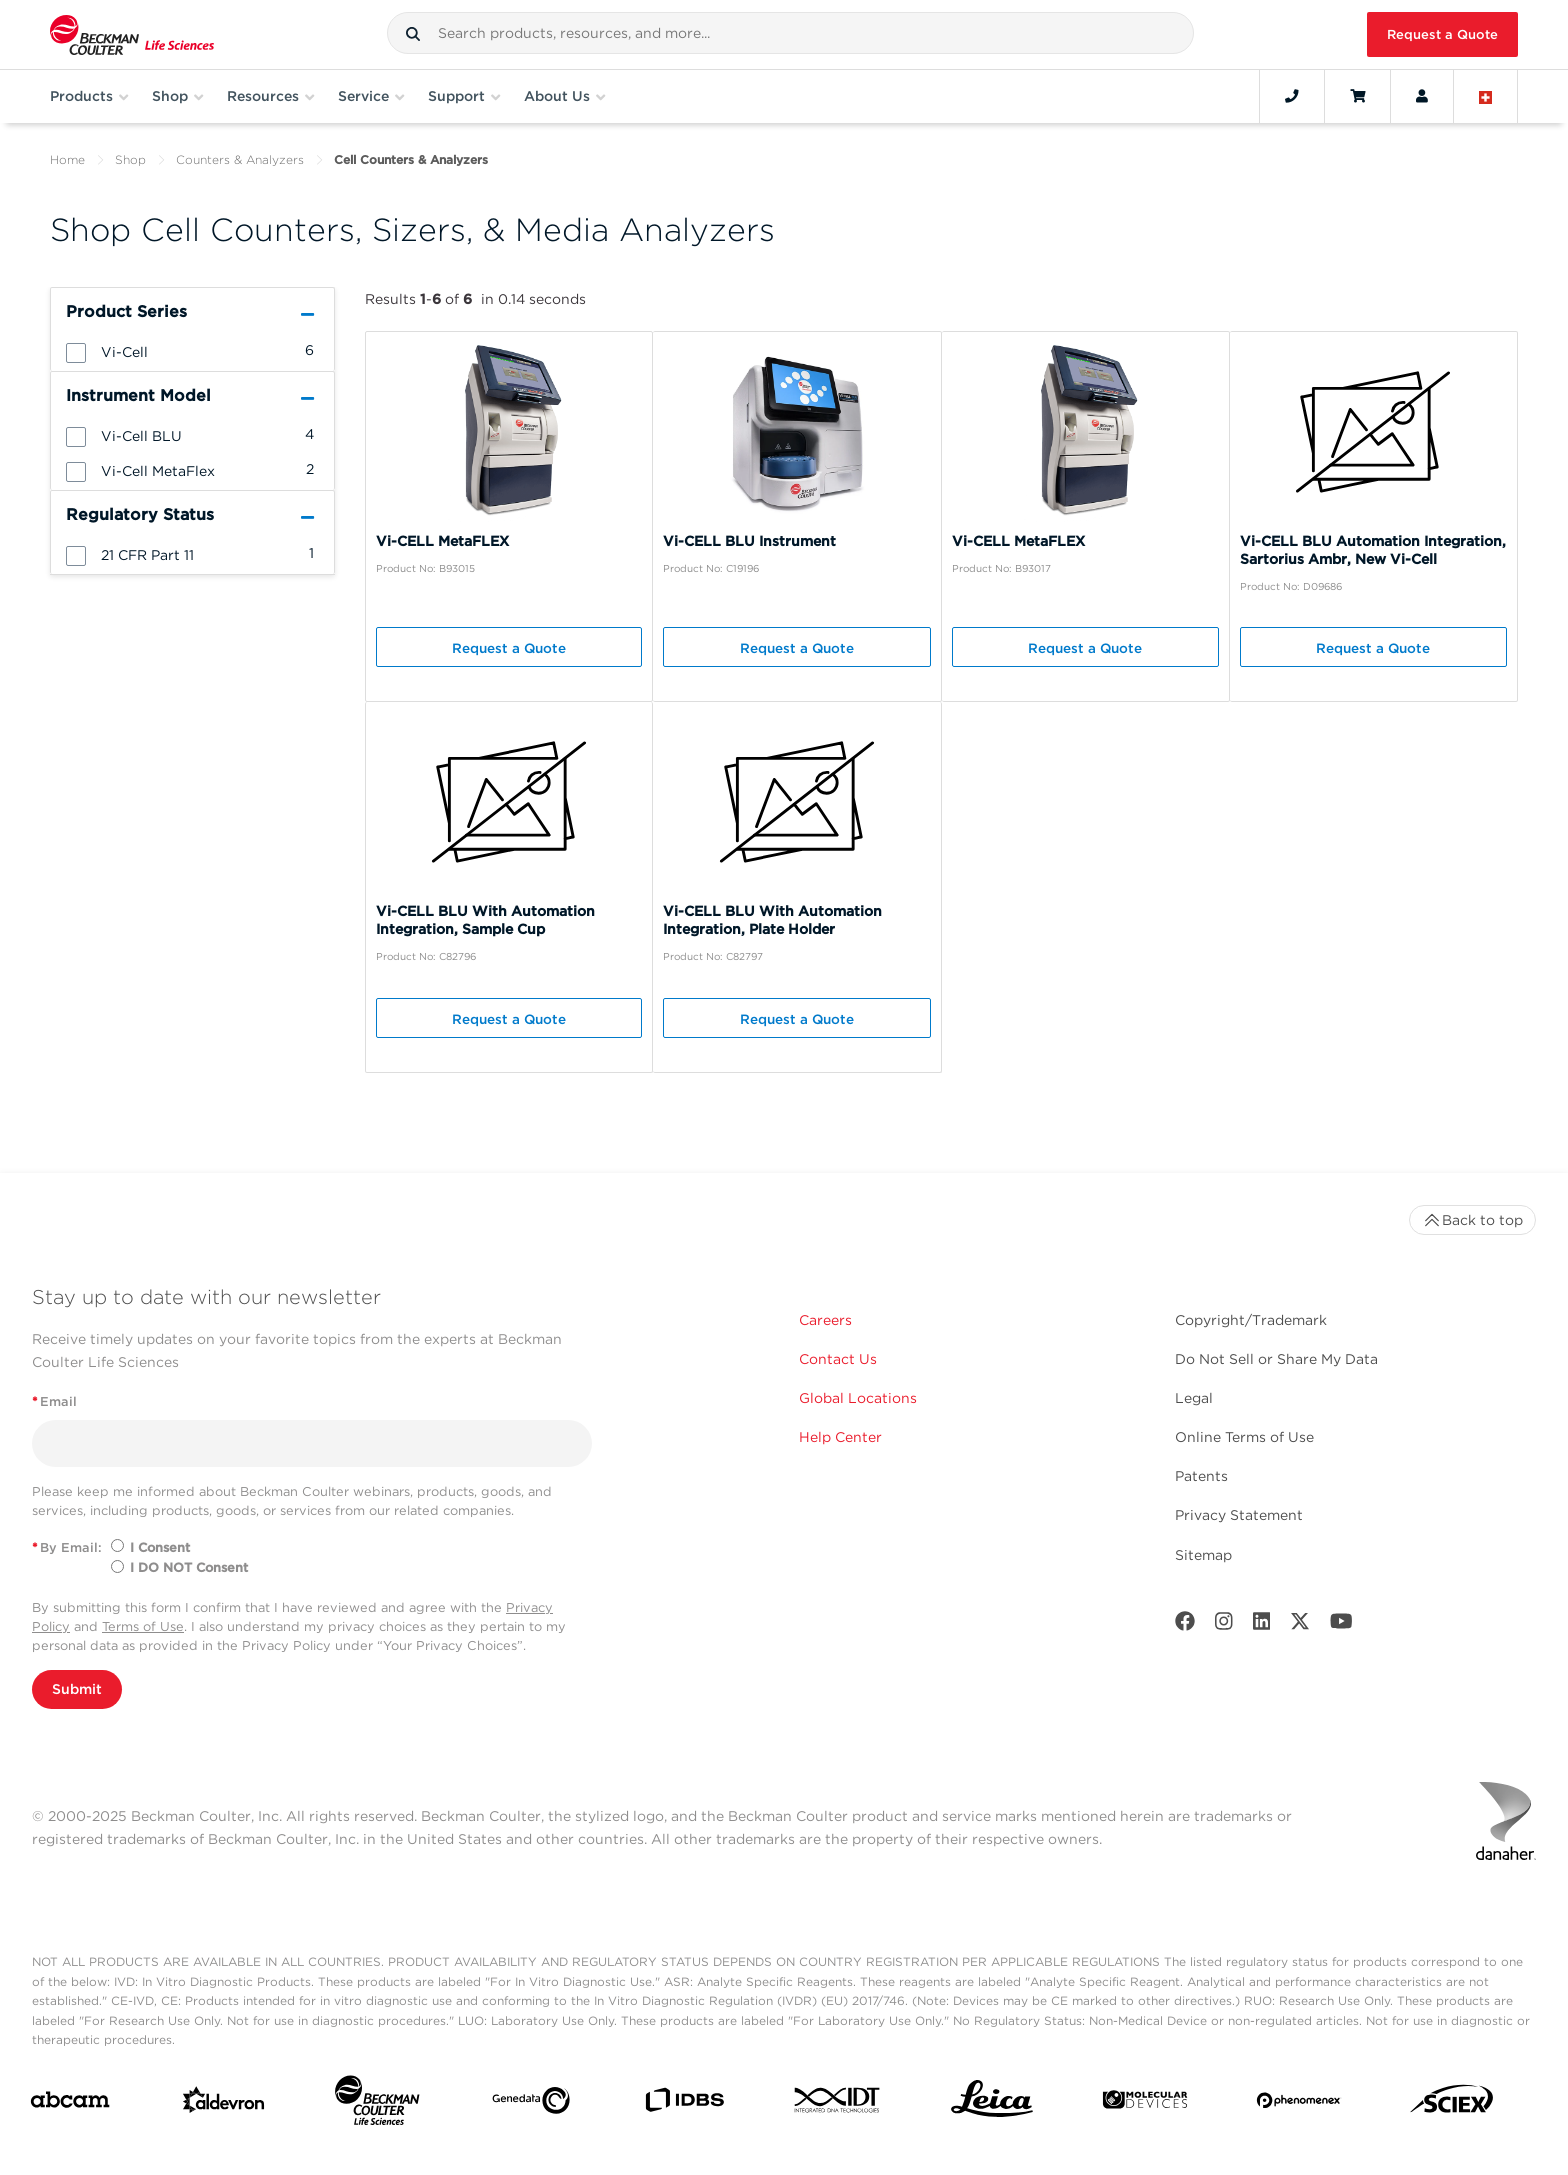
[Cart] (1357, 96)
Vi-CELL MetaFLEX (442, 541)
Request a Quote (1442, 34)
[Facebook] (1185, 1625)
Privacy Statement (1239, 1515)
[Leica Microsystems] (992, 2104)
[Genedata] (531, 2104)
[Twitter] (1300, 1625)
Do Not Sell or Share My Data (1276, 1359)
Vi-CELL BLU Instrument (749, 541)
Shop (130, 159)
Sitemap (1203, 1555)
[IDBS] (684, 2104)
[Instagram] (1224, 1625)
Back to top (1472, 1220)
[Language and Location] (1486, 96)
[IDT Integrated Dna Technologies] (838, 2104)
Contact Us (838, 1359)
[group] (192, 351)
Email (54, 1401)
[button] (413, 34)
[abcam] (70, 2103)
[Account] (1422, 96)
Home (67, 159)
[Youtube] (1341, 1625)
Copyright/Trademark (1251, 1320)
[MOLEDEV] (1145, 2103)
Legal (1194, 1398)
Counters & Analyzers (240, 159)
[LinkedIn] (1262, 1625)
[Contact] (1292, 96)
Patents (1201, 1476)
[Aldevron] (224, 2104)
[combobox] (790, 33)
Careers (825, 1320)
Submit (77, 1689)
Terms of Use (143, 1626)
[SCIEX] (1452, 2104)
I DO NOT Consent (189, 1567)
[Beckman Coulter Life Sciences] (377, 2104)
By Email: (67, 1547)
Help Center (840, 1437)
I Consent (160, 1547)
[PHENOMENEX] (1299, 2104)
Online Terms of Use (1244, 1437)
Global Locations (858, 1398)
